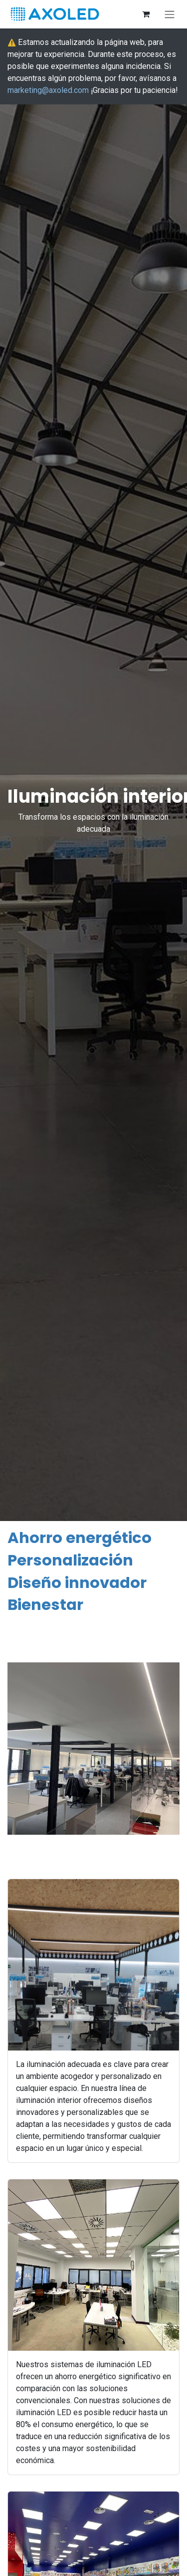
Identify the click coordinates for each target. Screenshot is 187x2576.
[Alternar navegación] (170, 14)
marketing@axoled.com (48, 90)
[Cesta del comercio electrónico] (146, 14)
